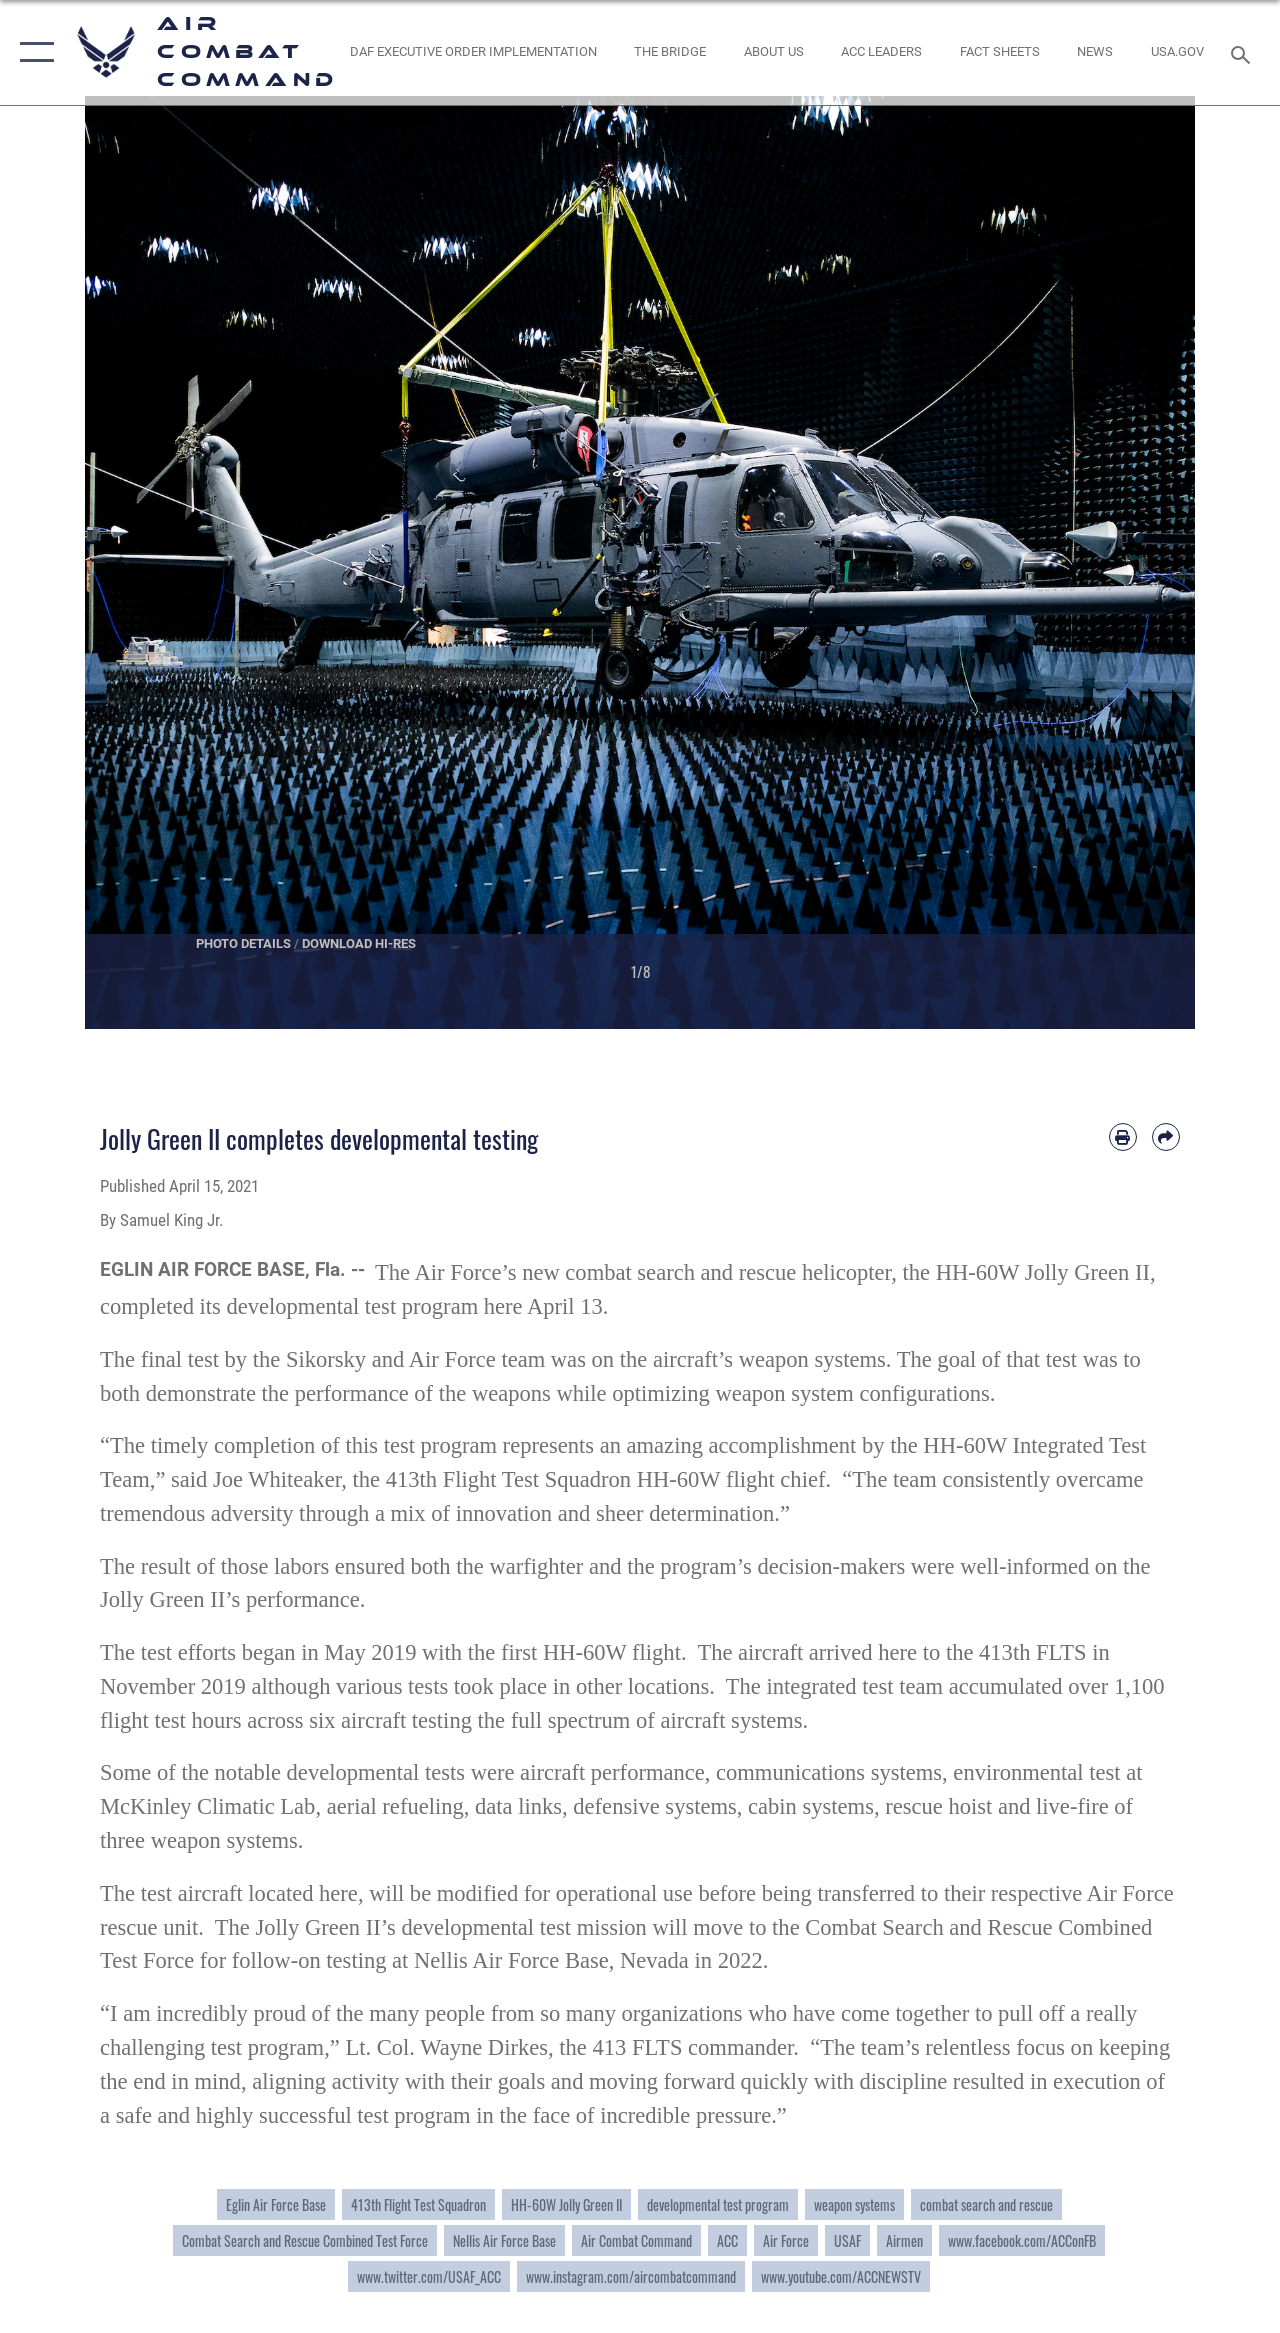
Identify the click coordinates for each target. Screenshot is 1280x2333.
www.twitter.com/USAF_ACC (429, 2276)
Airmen (904, 2240)
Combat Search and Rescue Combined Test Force (305, 2240)
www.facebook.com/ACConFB (1022, 2240)
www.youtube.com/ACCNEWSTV (841, 2276)
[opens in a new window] (1177, 52)
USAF (847, 2240)
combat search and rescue (986, 2204)
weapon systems (854, 2204)
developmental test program (718, 2204)
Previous (140, 562)
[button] (32, 52)
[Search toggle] (1245, 52)
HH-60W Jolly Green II (566, 2204)
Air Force (786, 2240)
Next (1139, 562)
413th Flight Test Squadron (418, 2204)
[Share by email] (1166, 1137)
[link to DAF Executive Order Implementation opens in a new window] (472, 52)
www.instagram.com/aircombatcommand (631, 2276)
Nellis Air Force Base (504, 2240)
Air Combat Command (636, 2240)
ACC (727, 2240)
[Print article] (1123, 1137)
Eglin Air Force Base (276, 2204)
